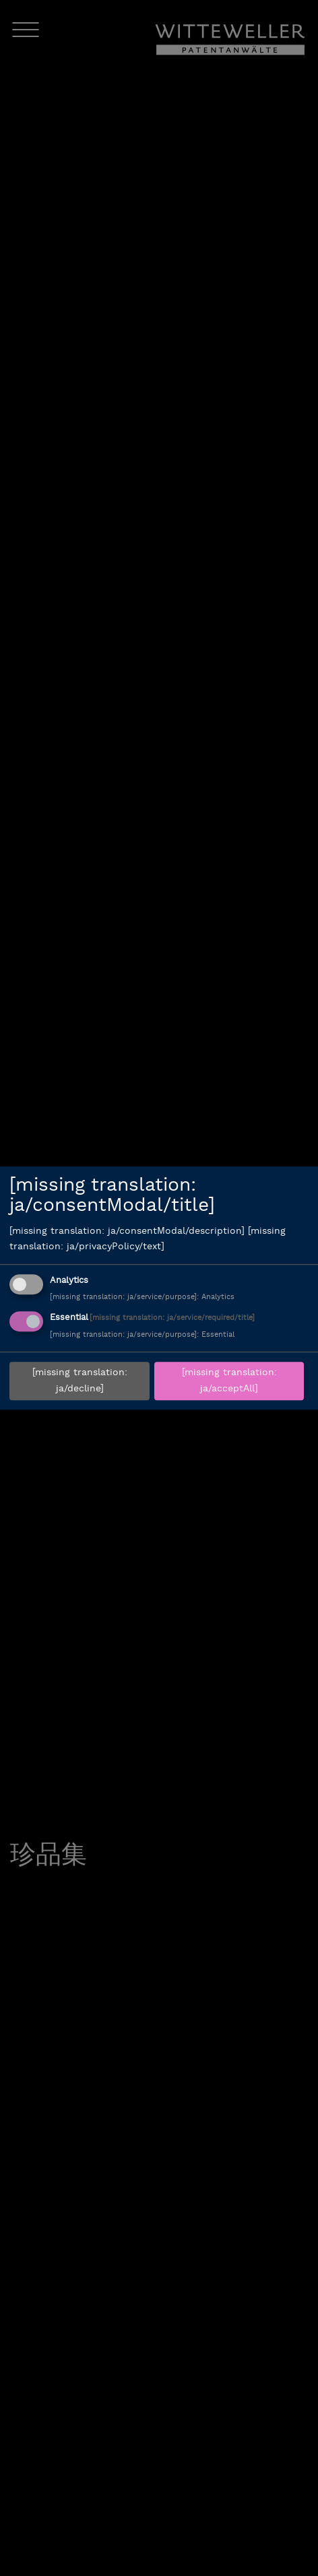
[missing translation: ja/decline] (79, 1381)
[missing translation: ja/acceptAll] (229, 1381)
